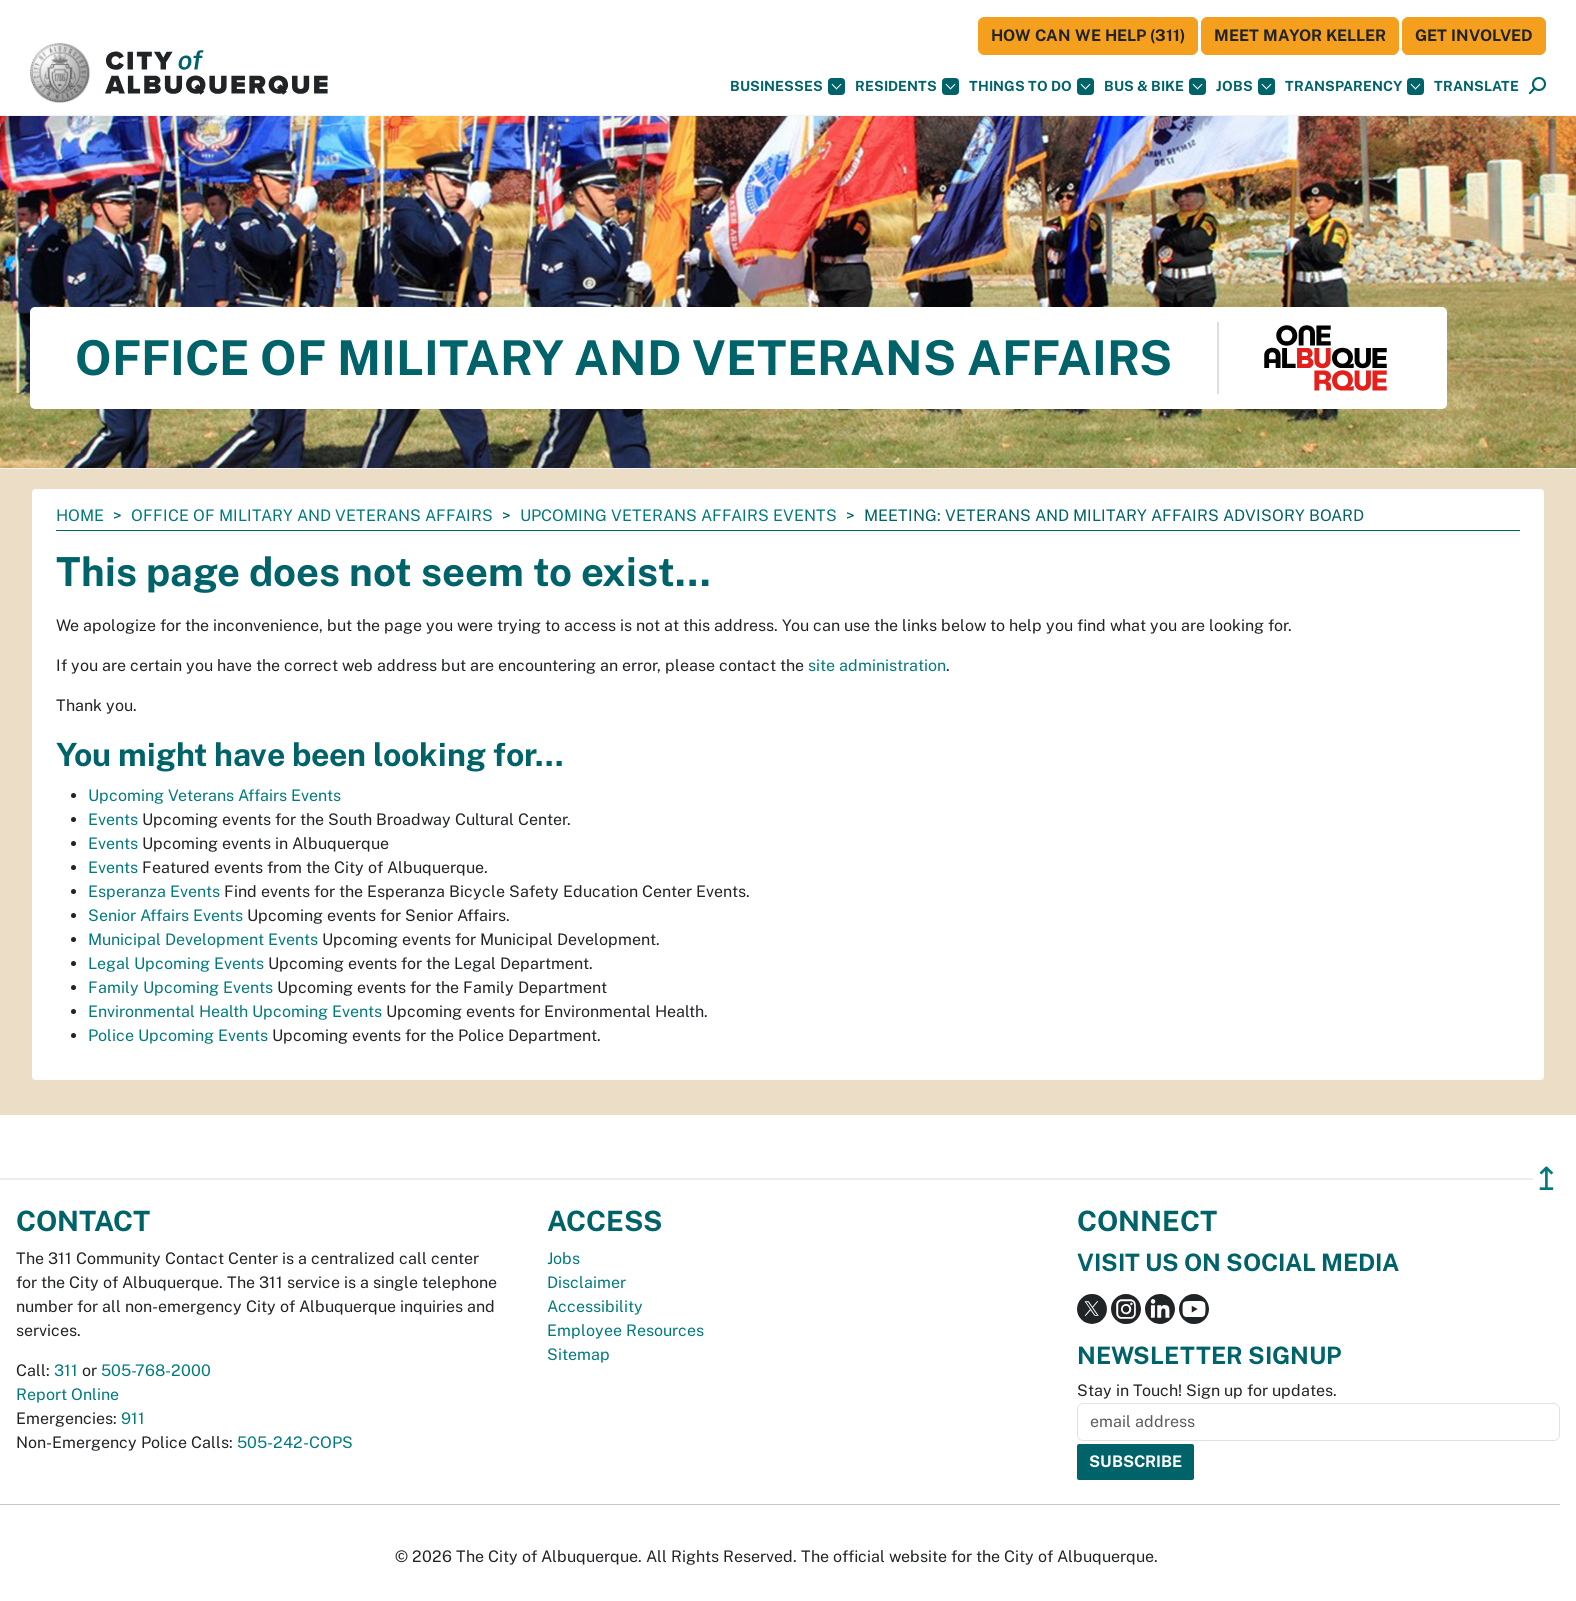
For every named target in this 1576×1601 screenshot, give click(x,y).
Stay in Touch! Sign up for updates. (1207, 1390)
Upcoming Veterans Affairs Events (678, 515)
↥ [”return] (1546, 1178)
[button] (1476, 86)
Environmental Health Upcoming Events (235, 1011)
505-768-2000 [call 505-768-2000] (156, 1370)
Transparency (1354, 86)
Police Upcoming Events (178, 1035)
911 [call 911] (133, 1418)
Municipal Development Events (203, 939)
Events (113, 819)
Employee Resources (625, 1330)
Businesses (787, 86)
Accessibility (595, 1306)
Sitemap (578, 1354)
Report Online (67, 1394)
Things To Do (1031, 86)
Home (80, 515)
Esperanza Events (154, 891)
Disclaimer (586, 1282)
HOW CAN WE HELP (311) (1088, 35)
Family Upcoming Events (180, 987)
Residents (907, 86)
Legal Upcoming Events (176, 963)
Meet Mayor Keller (1300, 35)
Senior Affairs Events (165, 915)
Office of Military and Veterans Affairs (312, 515)
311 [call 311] (66, 1370)
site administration (877, 665)
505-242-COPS (295, 1442)
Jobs (1245, 86)
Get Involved (1474, 35)
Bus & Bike (1155, 86)
